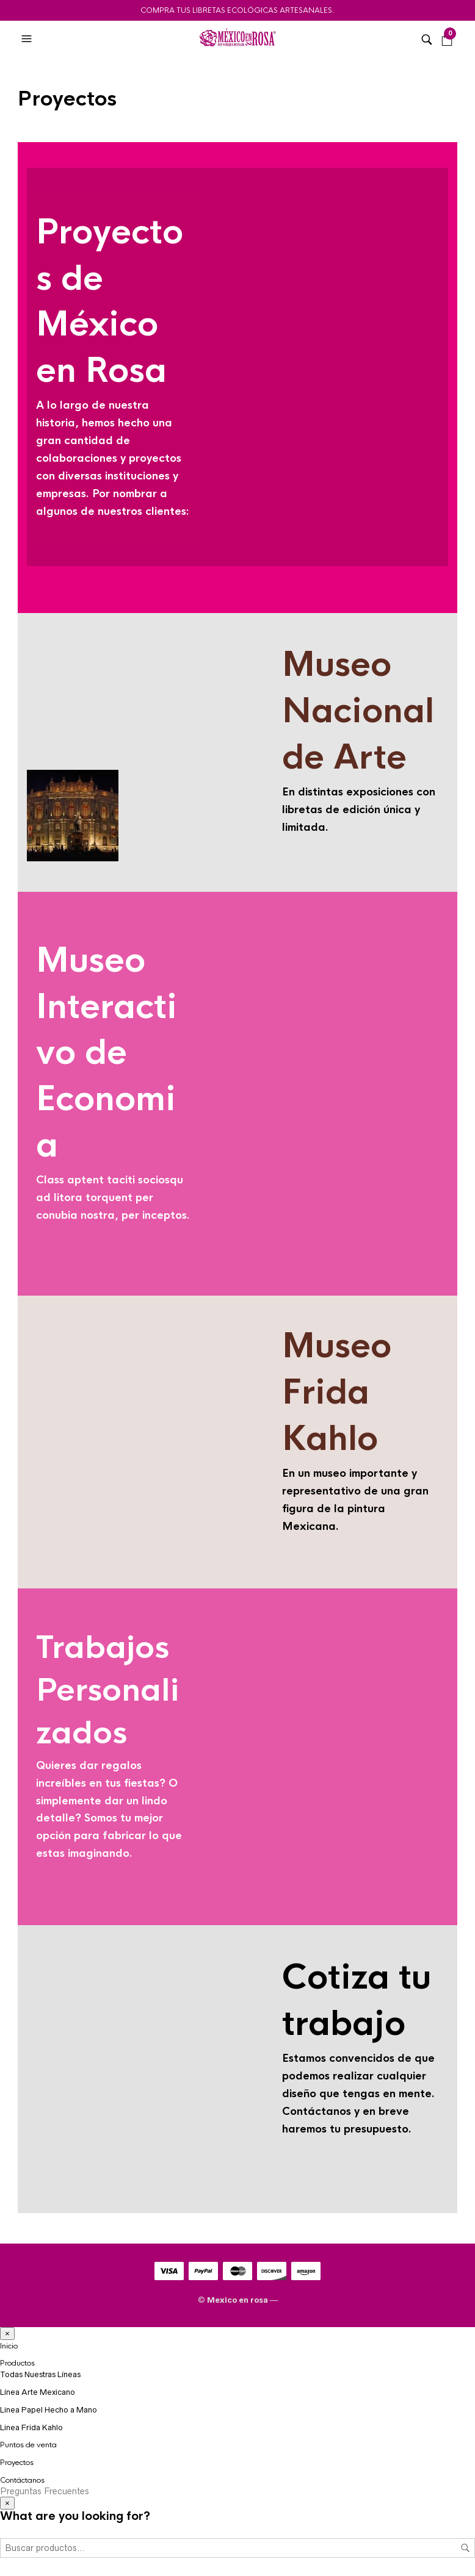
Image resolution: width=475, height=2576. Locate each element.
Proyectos (17, 2462)
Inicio (9, 2346)
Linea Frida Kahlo (31, 2427)
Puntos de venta (28, 2445)
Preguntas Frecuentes (44, 2491)
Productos (17, 2363)
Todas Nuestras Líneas (40, 2374)
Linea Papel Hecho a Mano (48, 2409)
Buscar (465, 2548)
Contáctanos (22, 2480)
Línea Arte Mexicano (37, 2392)
